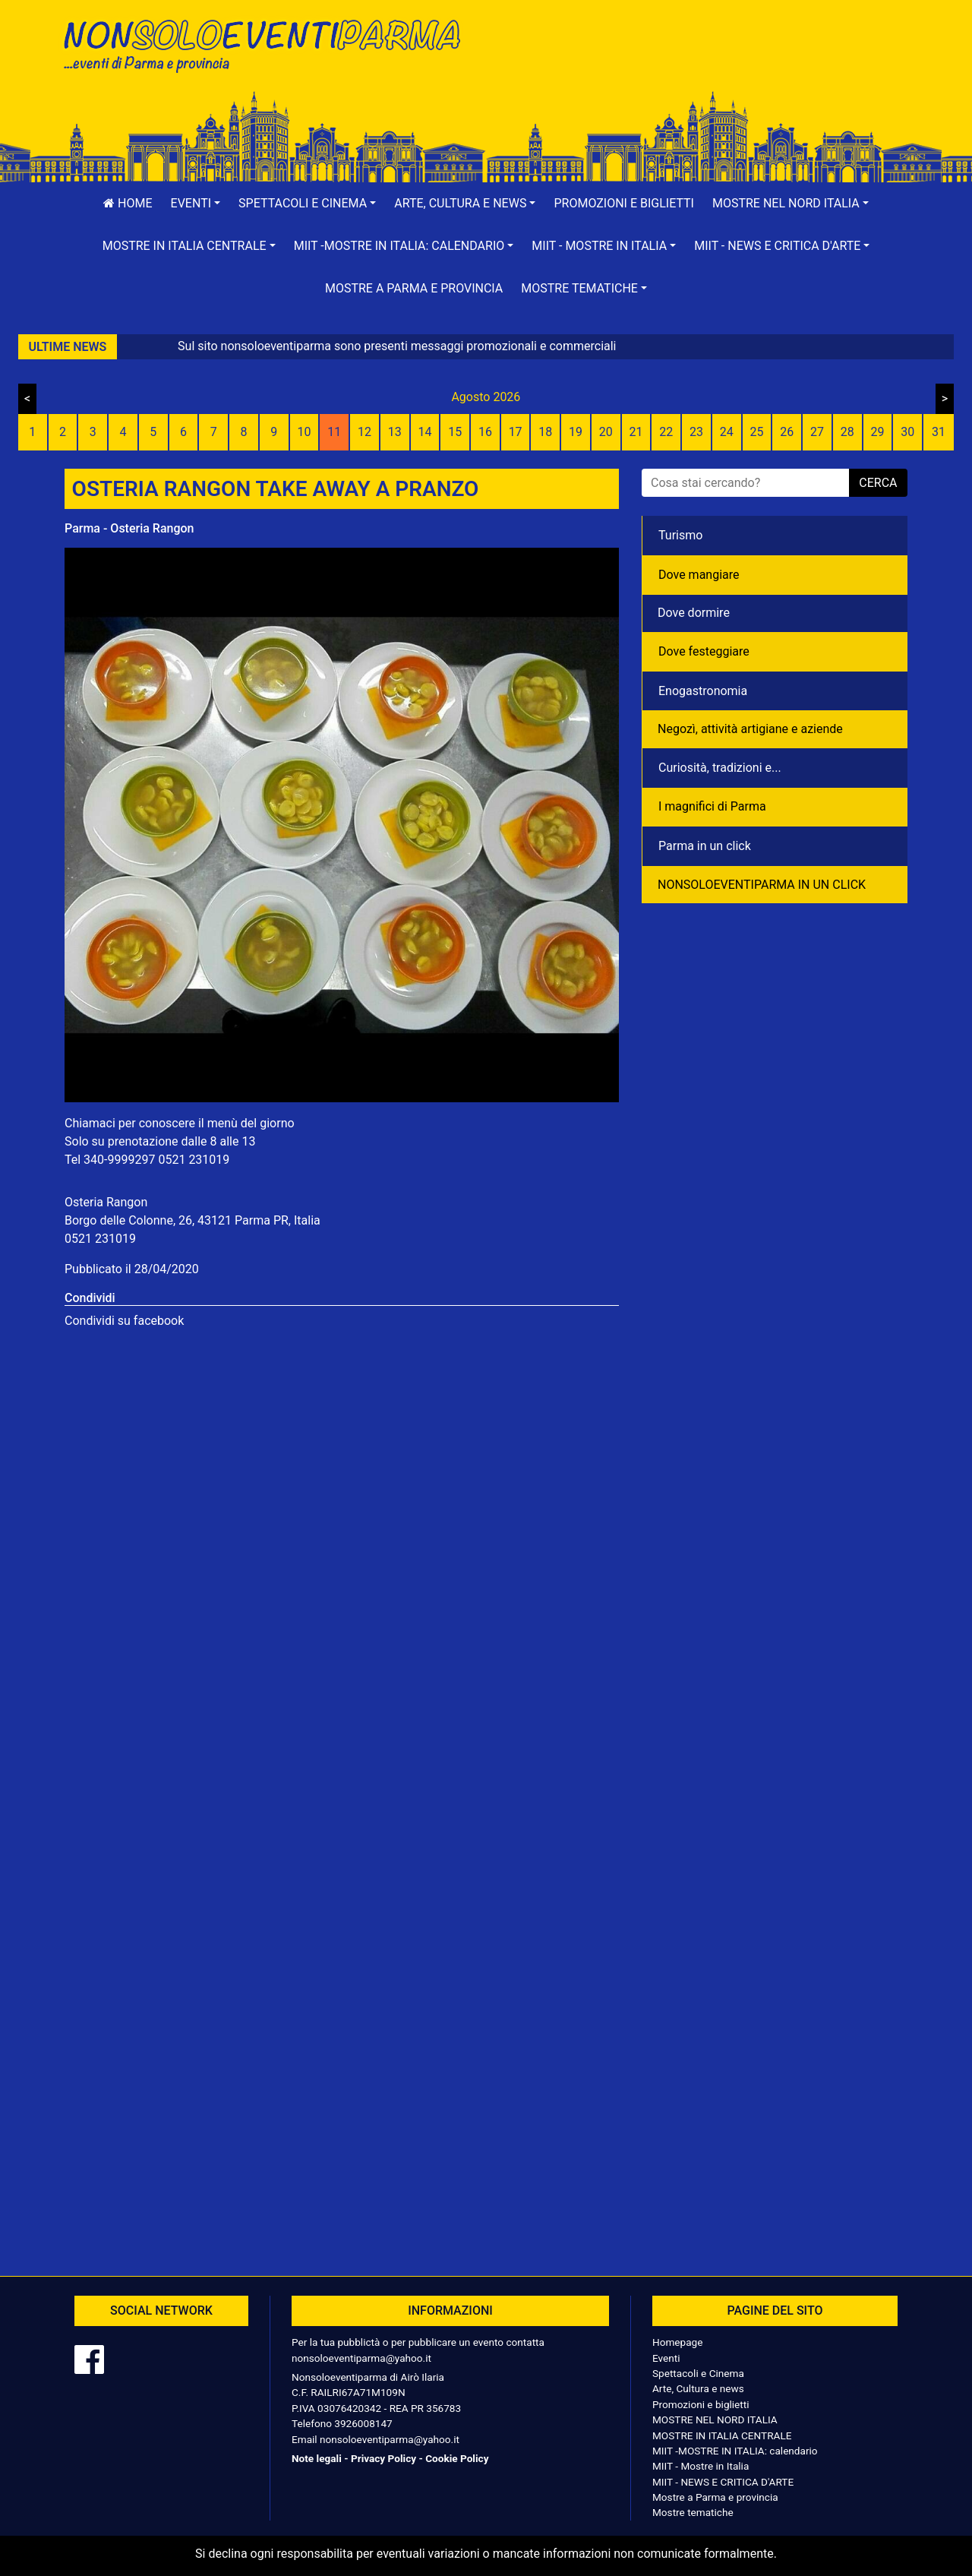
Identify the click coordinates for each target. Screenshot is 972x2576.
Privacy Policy (383, 2458)
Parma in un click (704, 846)
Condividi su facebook (124, 1320)
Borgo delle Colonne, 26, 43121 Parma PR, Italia (192, 1220)
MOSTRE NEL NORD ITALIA (715, 2419)
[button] (196, 203)
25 (757, 432)
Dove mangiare (699, 574)
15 (455, 432)
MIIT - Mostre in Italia (700, 2466)
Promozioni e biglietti (624, 203)
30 (907, 432)
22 (666, 432)
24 (727, 432)
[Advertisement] (702, 62)
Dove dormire (694, 612)
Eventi (666, 2358)
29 (877, 432)
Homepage (677, 2342)
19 (575, 432)
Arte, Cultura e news (698, 2388)
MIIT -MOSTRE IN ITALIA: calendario (735, 2451)
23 (696, 432)
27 (817, 432)
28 (847, 432)
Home (127, 203)
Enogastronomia (702, 691)
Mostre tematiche (693, 2512)
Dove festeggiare (704, 651)
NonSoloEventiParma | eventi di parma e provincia (270, 43)
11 (334, 432)
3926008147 (363, 2423)
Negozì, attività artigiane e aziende (750, 729)
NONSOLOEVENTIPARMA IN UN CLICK (762, 884)
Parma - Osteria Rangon (129, 528)
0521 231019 (193, 1159)
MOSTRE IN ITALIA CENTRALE (721, 2435)
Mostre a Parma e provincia (414, 288)
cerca (878, 483)
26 (787, 432)
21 (636, 432)
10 (304, 432)
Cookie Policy (456, 2458)
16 (485, 432)
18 (545, 432)
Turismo (680, 535)
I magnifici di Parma (712, 806)
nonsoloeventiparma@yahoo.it (361, 2358)
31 (938, 432)
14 (424, 432)
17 (515, 432)
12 (364, 432)
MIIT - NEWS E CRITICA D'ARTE (723, 2482)
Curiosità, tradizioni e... (719, 767)
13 (395, 432)
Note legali (317, 2458)
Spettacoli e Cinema (698, 2373)
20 (606, 432)
